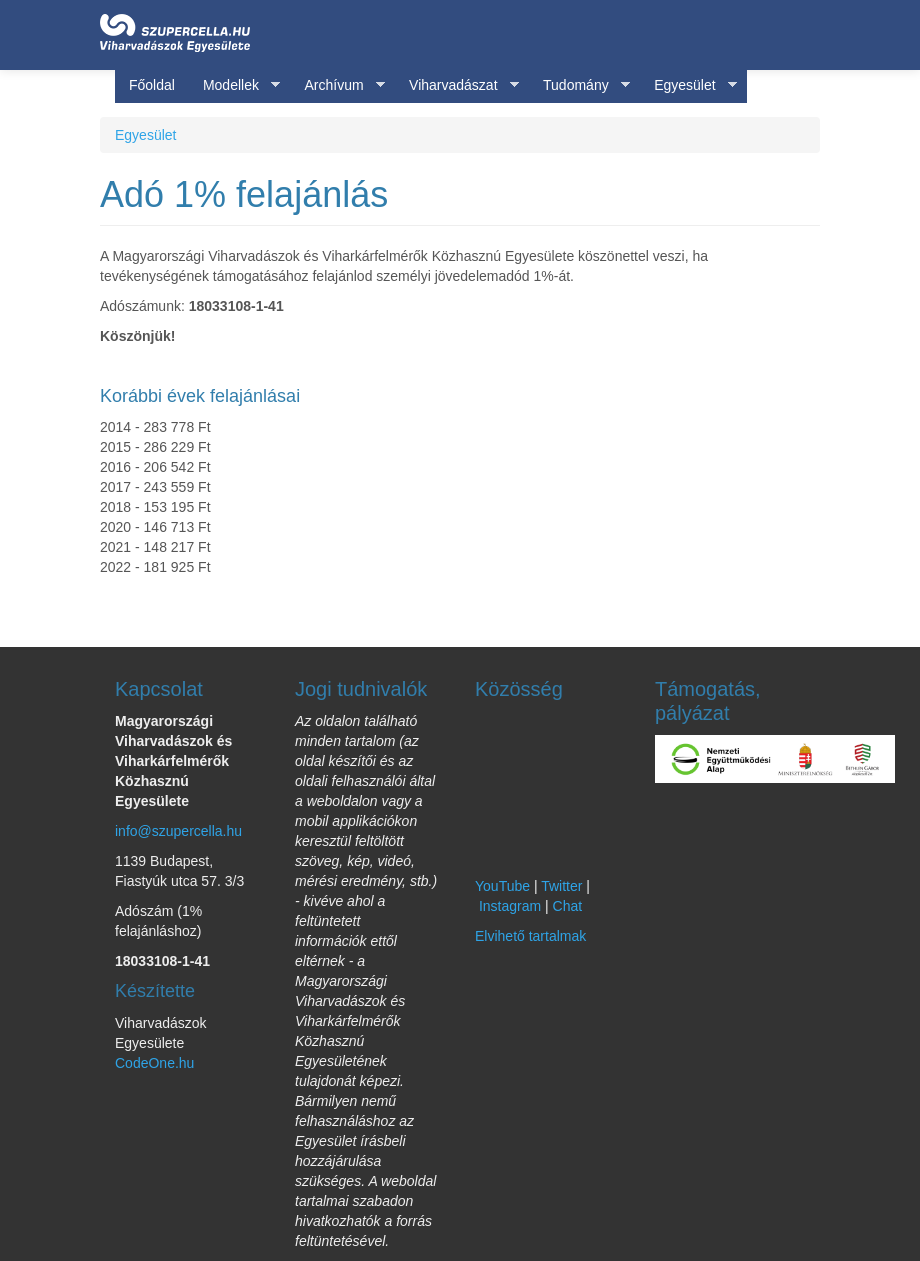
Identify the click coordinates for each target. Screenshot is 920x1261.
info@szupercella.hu (178, 831)
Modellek (234, 85)
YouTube (502, 886)
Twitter (561, 886)
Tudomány (579, 85)
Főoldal (152, 85)
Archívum (337, 85)
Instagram (510, 906)
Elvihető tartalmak (530, 936)
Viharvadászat (456, 85)
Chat (568, 906)
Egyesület (688, 85)
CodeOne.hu (154, 1063)
